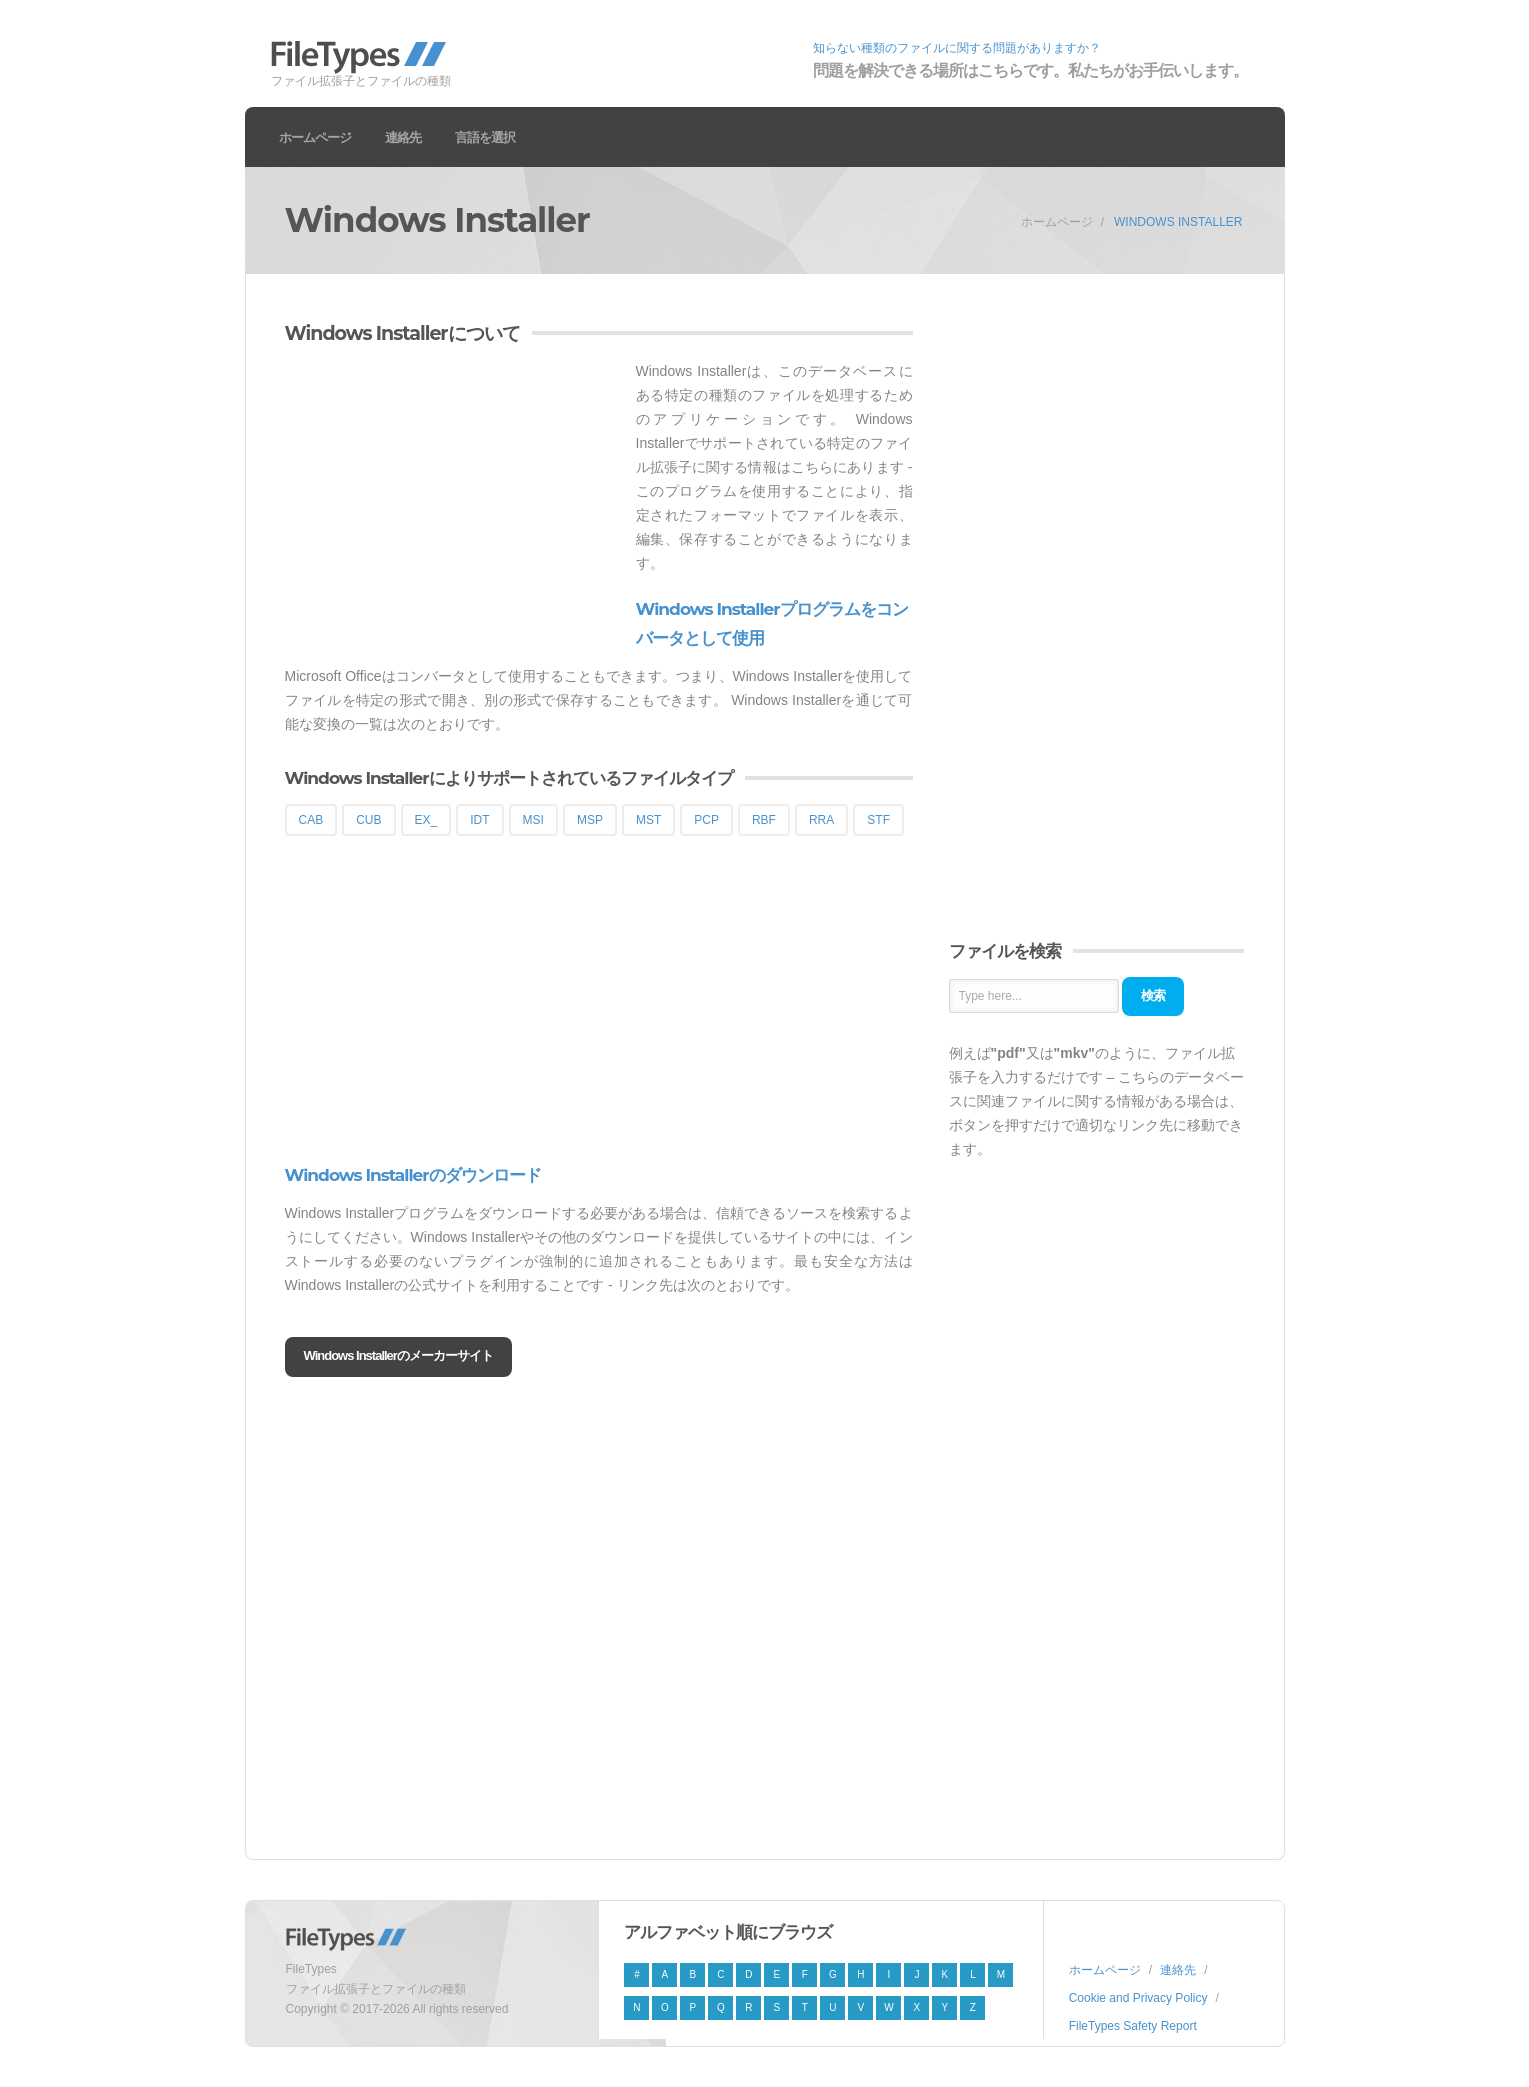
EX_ (426, 820)
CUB (368, 820)
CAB (311, 820)
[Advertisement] (453, 499)
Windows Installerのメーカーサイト (398, 1355)
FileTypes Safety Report (1133, 2026)
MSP (590, 820)
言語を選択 (485, 137)
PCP (706, 820)
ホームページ (315, 137)
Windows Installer (1178, 222)
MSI (533, 820)
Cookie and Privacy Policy (1138, 1998)
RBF (764, 820)
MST (648, 820)
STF (878, 820)
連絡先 (403, 137)
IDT (479, 820)
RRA (821, 820)
